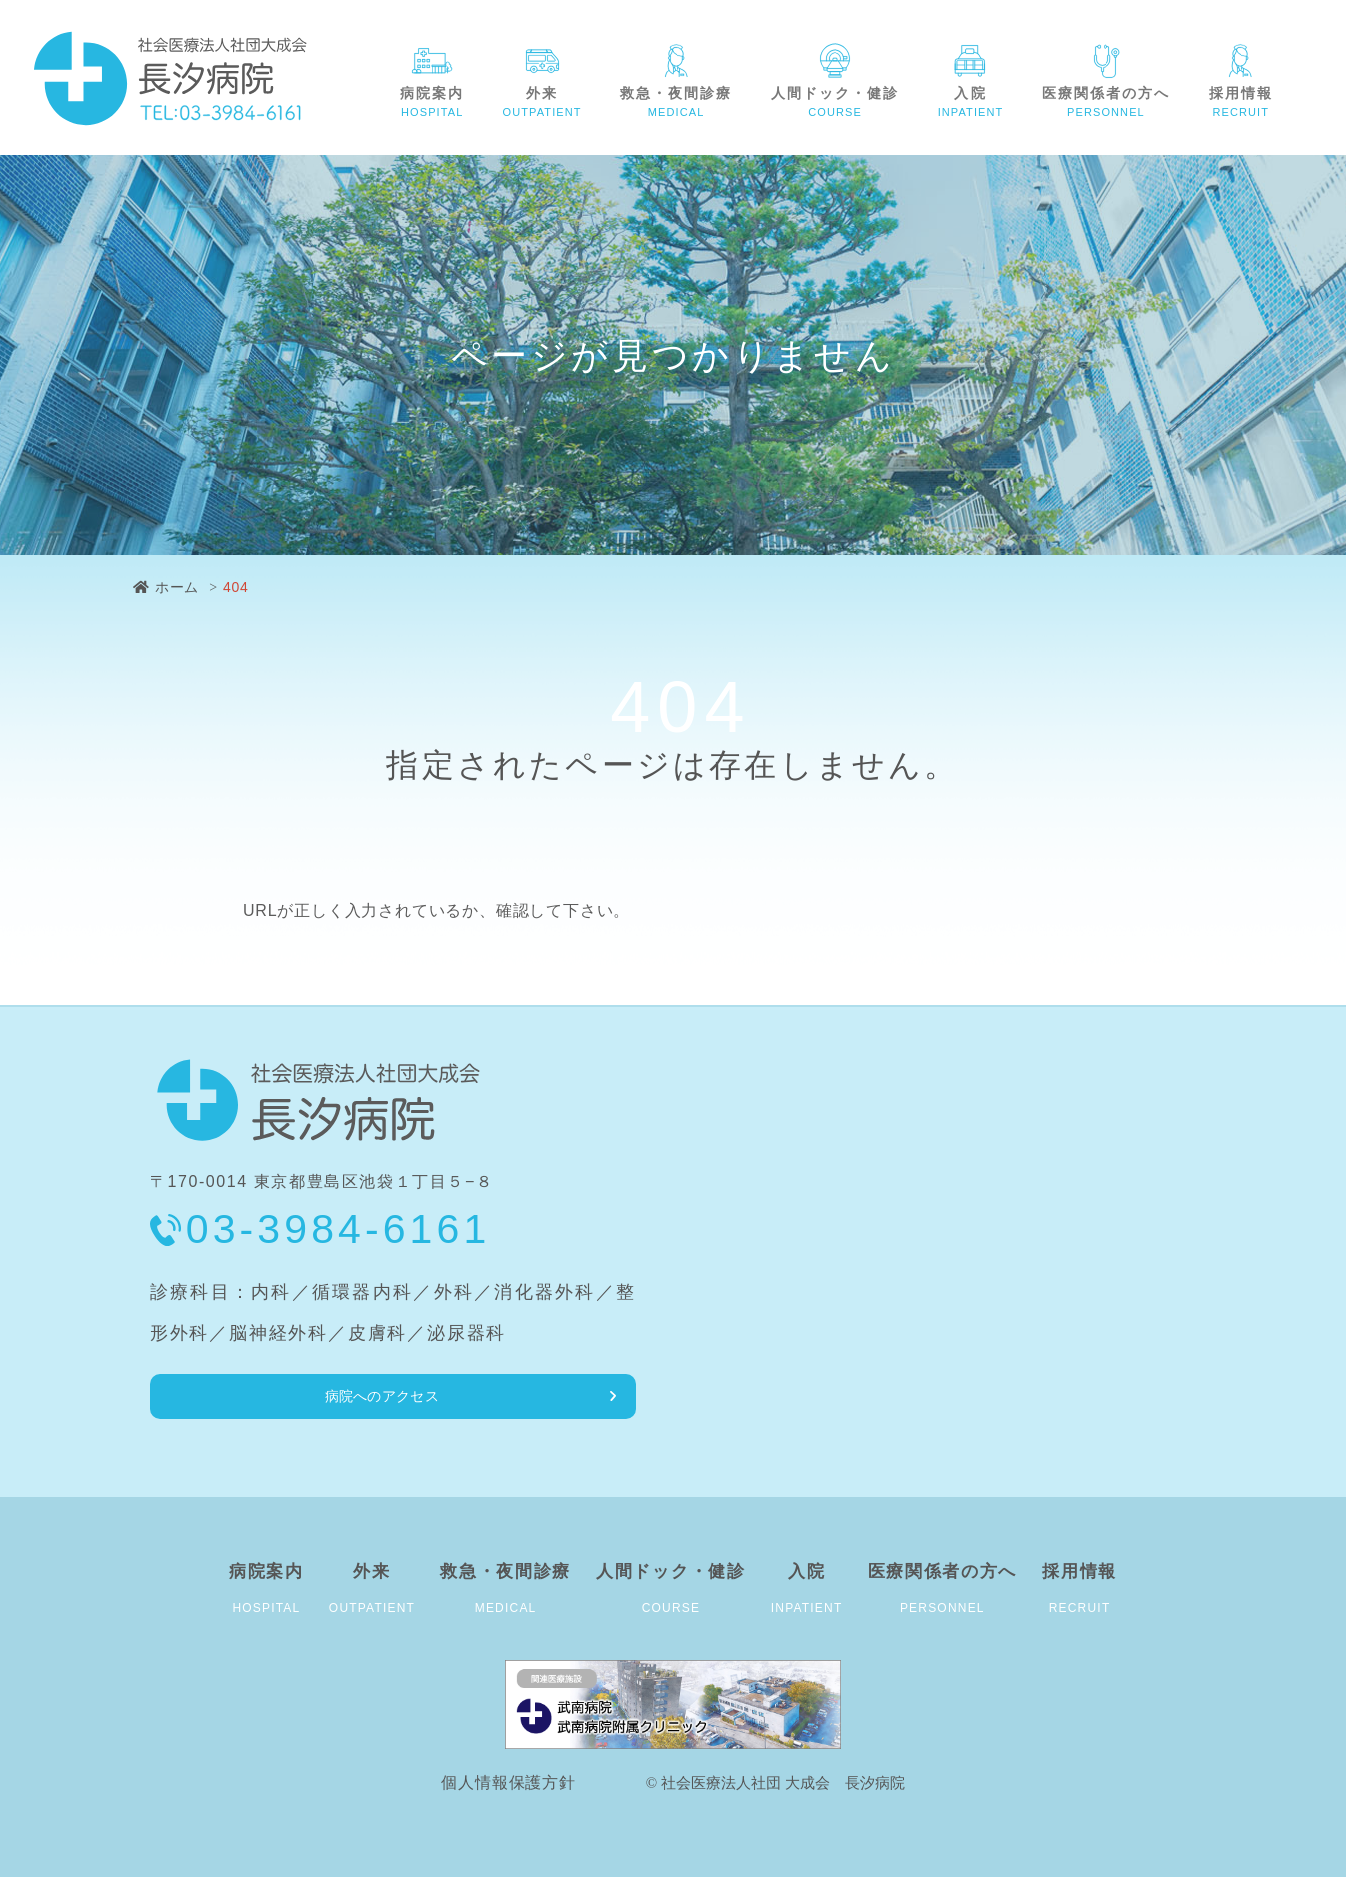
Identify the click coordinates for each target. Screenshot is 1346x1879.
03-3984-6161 (338, 1229)
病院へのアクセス (252, 1396)
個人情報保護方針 (508, 1784)
